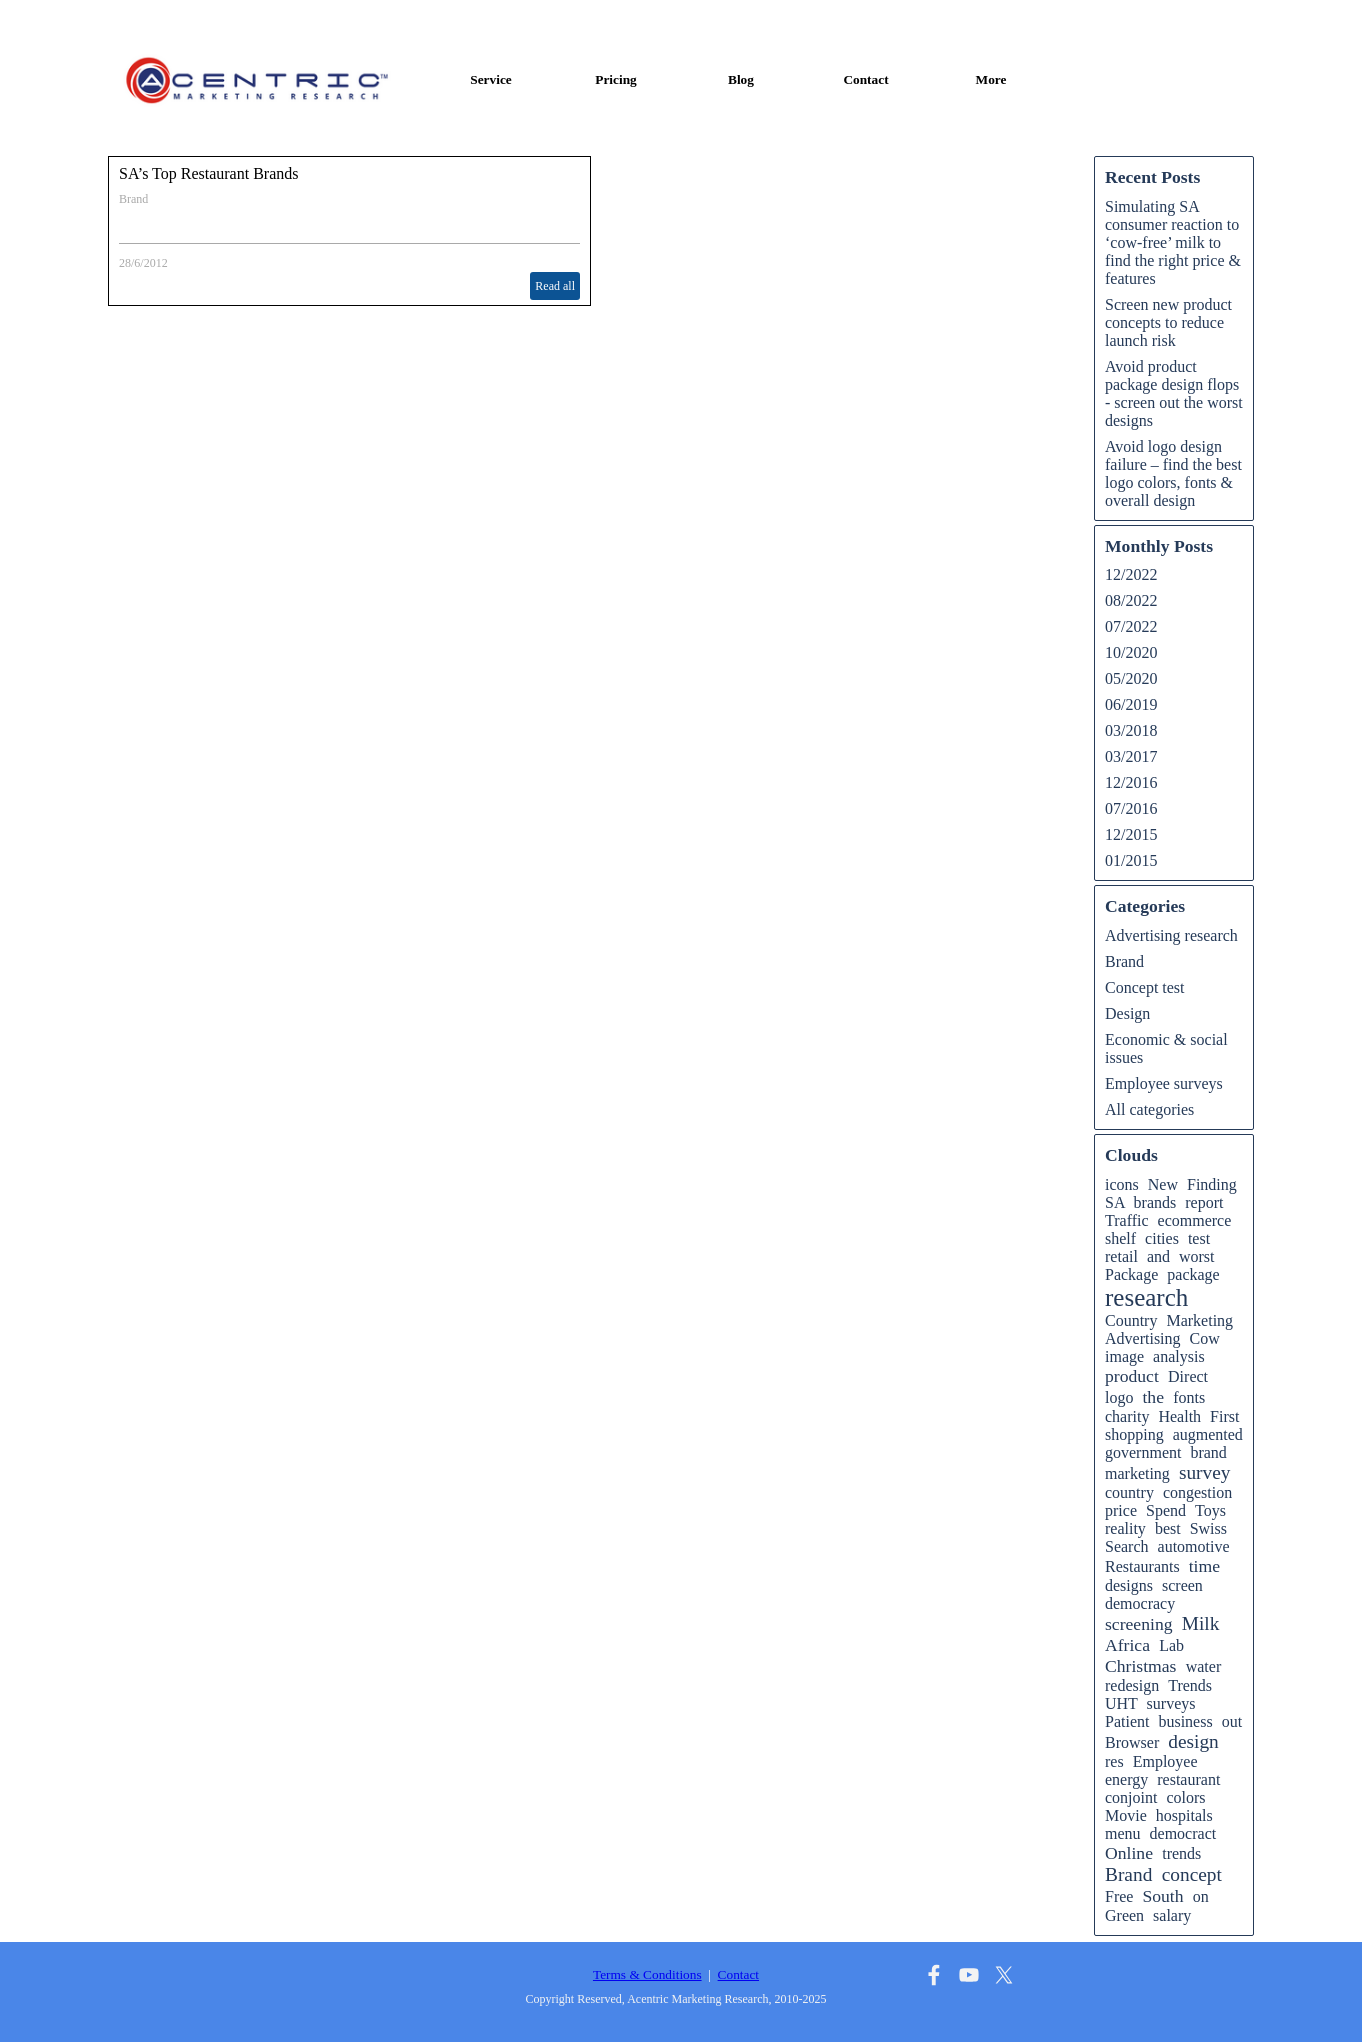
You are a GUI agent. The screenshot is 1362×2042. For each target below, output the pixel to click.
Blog (741, 79)
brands (1155, 1202)
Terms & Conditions (647, 1974)
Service (490, 79)
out (1232, 1721)
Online (1129, 1853)
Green (1124, 1915)
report (1204, 1202)
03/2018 (1131, 730)
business (1185, 1721)
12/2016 (1131, 782)
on (1201, 1896)
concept (1192, 1874)
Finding (1212, 1184)
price (1121, 1510)
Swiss (1208, 1528)
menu (1123, 1833)
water (1204, 1666)
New (1163, 1184)
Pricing (615, 79)
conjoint (1131, 1797)
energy (1126, 1779)
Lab (1171, 1645)
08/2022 (1131, 600)
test (1199, 1238)
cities (1162, 1238)
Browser (1132, 1742)
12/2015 (1131, 834)
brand (1208, 1452)
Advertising (1143, 1338)
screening (1139, 1624)
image (1124, 1356)
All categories (1149, 1109)
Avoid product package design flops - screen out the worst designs (1174, 393)
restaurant (1188, 1779)
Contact (865, 79)
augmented (1208, 1434)
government (1143, 1452)
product (1132, 1376)
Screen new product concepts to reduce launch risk (1168, 322)
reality (1125, 1528)
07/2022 (1131, 626)
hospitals (1184, 1815)
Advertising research (1171, 935)
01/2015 (1131, 860)
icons (1122, 1184)
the (1153, 1397)
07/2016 (1131, 808)
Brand (133, 199)
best (1168, 1528)
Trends (1190, 1685)
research (1146, 1297)
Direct (1188, 1376)
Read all (555, 286)
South (1162, 1896)
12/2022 (1131, 574)
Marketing (1199, 1320)
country (1129, 1492)
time (1204, 1566)
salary (1172, 1915)
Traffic (1127, 1220)
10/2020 (1131, 652)
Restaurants (1142, 1566)
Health (1179, 1416)
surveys (1171, 1703)
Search (1127, 1546)
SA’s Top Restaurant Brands (208, 173)
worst (1197, 1256)
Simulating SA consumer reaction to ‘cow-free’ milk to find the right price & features (1173, 242)
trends (1181, 1853)
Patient (1127, 1721)
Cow (1205, 1338)
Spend (1166, 1510)
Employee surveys (1164, 1083)
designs (1129, 1585)
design (1193, 1741)
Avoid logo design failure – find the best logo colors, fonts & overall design (1173, 473)
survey (1205, 1472)
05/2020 (1131, 678)
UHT (1121, 1703)
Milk (1201, 1623)
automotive (1194, 1546)
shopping (1134, 1434)
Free (1119, 1896)
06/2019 (1131, 704)
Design (1127, 1013)
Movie (1126, 1815)
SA (1115, 1202)
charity (1127, 1416)
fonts (1189, 1397)
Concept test (1145, 987)
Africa (1127, 1645)
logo (1119, 1397)
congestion (1197, 1492)
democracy (1140, 1603)
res (1114, 1761)
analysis (1179, 1356)
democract (1183, 1833)
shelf (1120, 1238)
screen (1182, 1585)
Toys (1210, 1510)
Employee (1165, 1761)
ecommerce (1195, 1220)
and (1158, 1256)
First (1224, 1416)
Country (1131, 1320)
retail (1121, 1256)
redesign (1132, 1685)
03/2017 (1131, 756)
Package (1131, 1274)
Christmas (1140, 1666)
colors (1185, 1797)
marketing (1137, 1473)
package (1193, 1274)
